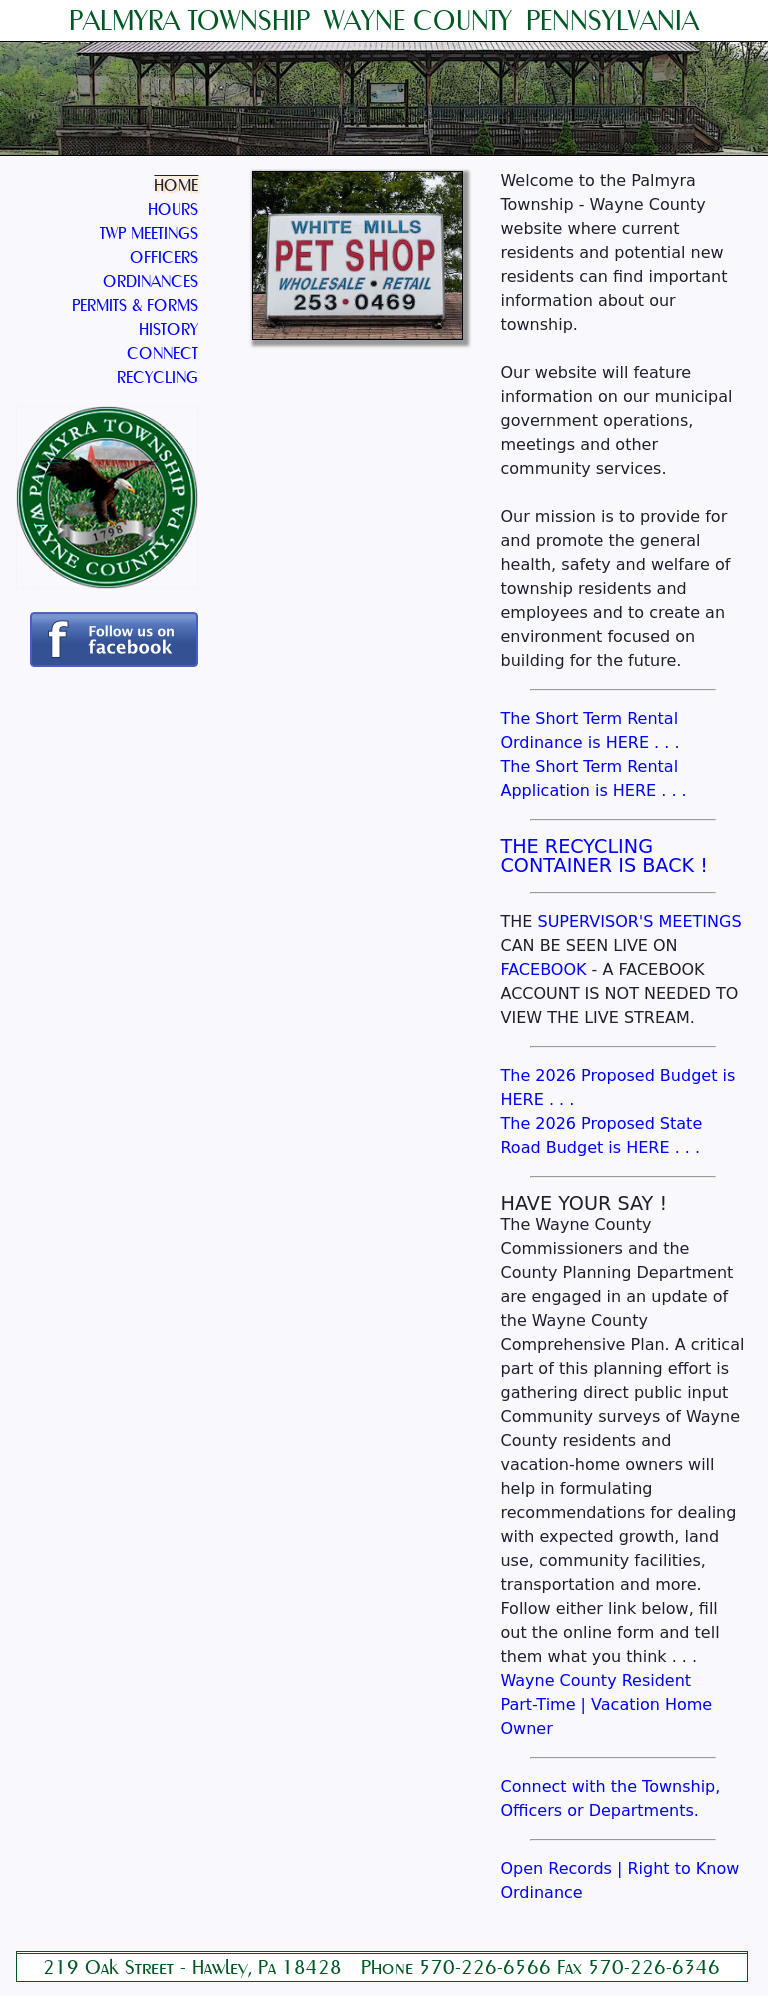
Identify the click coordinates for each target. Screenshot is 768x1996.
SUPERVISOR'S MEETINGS (639, 921)
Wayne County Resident (595, 1680)
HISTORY (168, 329)
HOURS (173, 209)
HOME (176, 185)
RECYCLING (157, 377)
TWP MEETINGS (149, 233)
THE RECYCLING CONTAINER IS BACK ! (603, 856)
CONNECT (162, 353)
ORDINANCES (150, 281)
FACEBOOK (543, 969)
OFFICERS (164, 257)
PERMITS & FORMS (135, 305)
